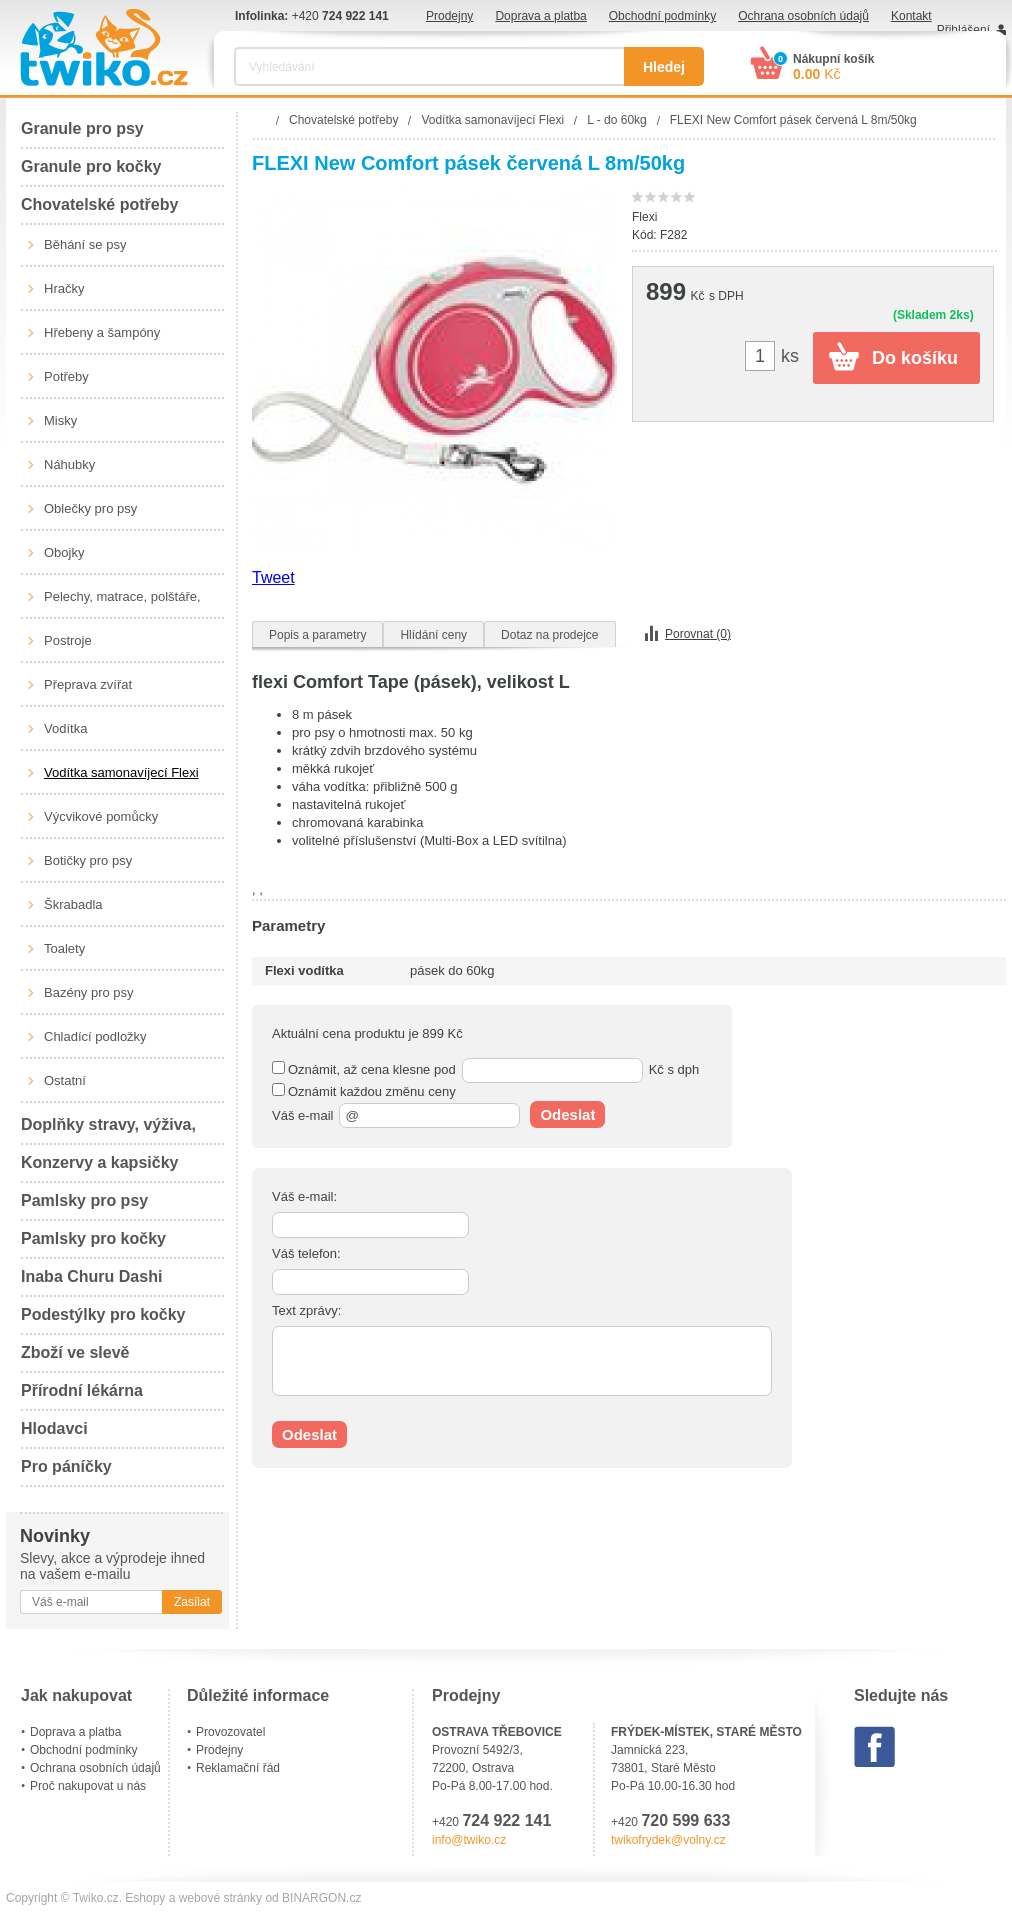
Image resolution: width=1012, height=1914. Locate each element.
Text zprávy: (306, 1310)
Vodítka (65, 728)
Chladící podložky (95, 1036)
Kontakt (911, 16)
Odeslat (567, 1114)
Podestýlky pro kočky (103, 1314)
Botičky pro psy (88, 860)
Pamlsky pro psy (84, 1200)
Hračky (64, 288)
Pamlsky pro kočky (93, 1238)
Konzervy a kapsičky (99, 1162)
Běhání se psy (85, 244)
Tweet (273, 577)
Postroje (68, 640)
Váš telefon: (306, 1253)
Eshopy (145, 1898)
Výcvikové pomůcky (101, 816)
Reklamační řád (238, 1768)
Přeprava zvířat (88, 684)
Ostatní (65, 1080)
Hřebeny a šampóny (102, 332)
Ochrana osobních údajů (803, 16)
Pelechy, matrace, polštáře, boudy (122, 604)
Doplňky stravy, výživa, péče (108, 1130)
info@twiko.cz (469, 1840)
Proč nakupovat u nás (88, 1786)
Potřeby (66, 376)
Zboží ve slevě (75, 1352)
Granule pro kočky (91, 166)
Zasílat (192, 1602)
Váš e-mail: (304, 1196)
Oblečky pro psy (90, 508)
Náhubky (69, 464)
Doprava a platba (540, 16)
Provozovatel (230, 1732)
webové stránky (220, 1898)
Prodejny (449, 16)
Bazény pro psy (89, 992)
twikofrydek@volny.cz (668, 1840)
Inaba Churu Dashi (91, 1276)
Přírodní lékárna (82, 1390)
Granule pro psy (82, 128)
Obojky (64, 552)
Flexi (644, 217)
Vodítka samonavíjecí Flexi (121, 772)
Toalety (64, 948)
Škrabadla (73, 904)
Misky (60, 420)
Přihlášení (963, 30)
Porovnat (698, 634)
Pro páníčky (66, 1466)
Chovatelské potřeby (99, 204)
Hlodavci (54, 1428)
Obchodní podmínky (662, 16)
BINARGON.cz (321, 1898)
